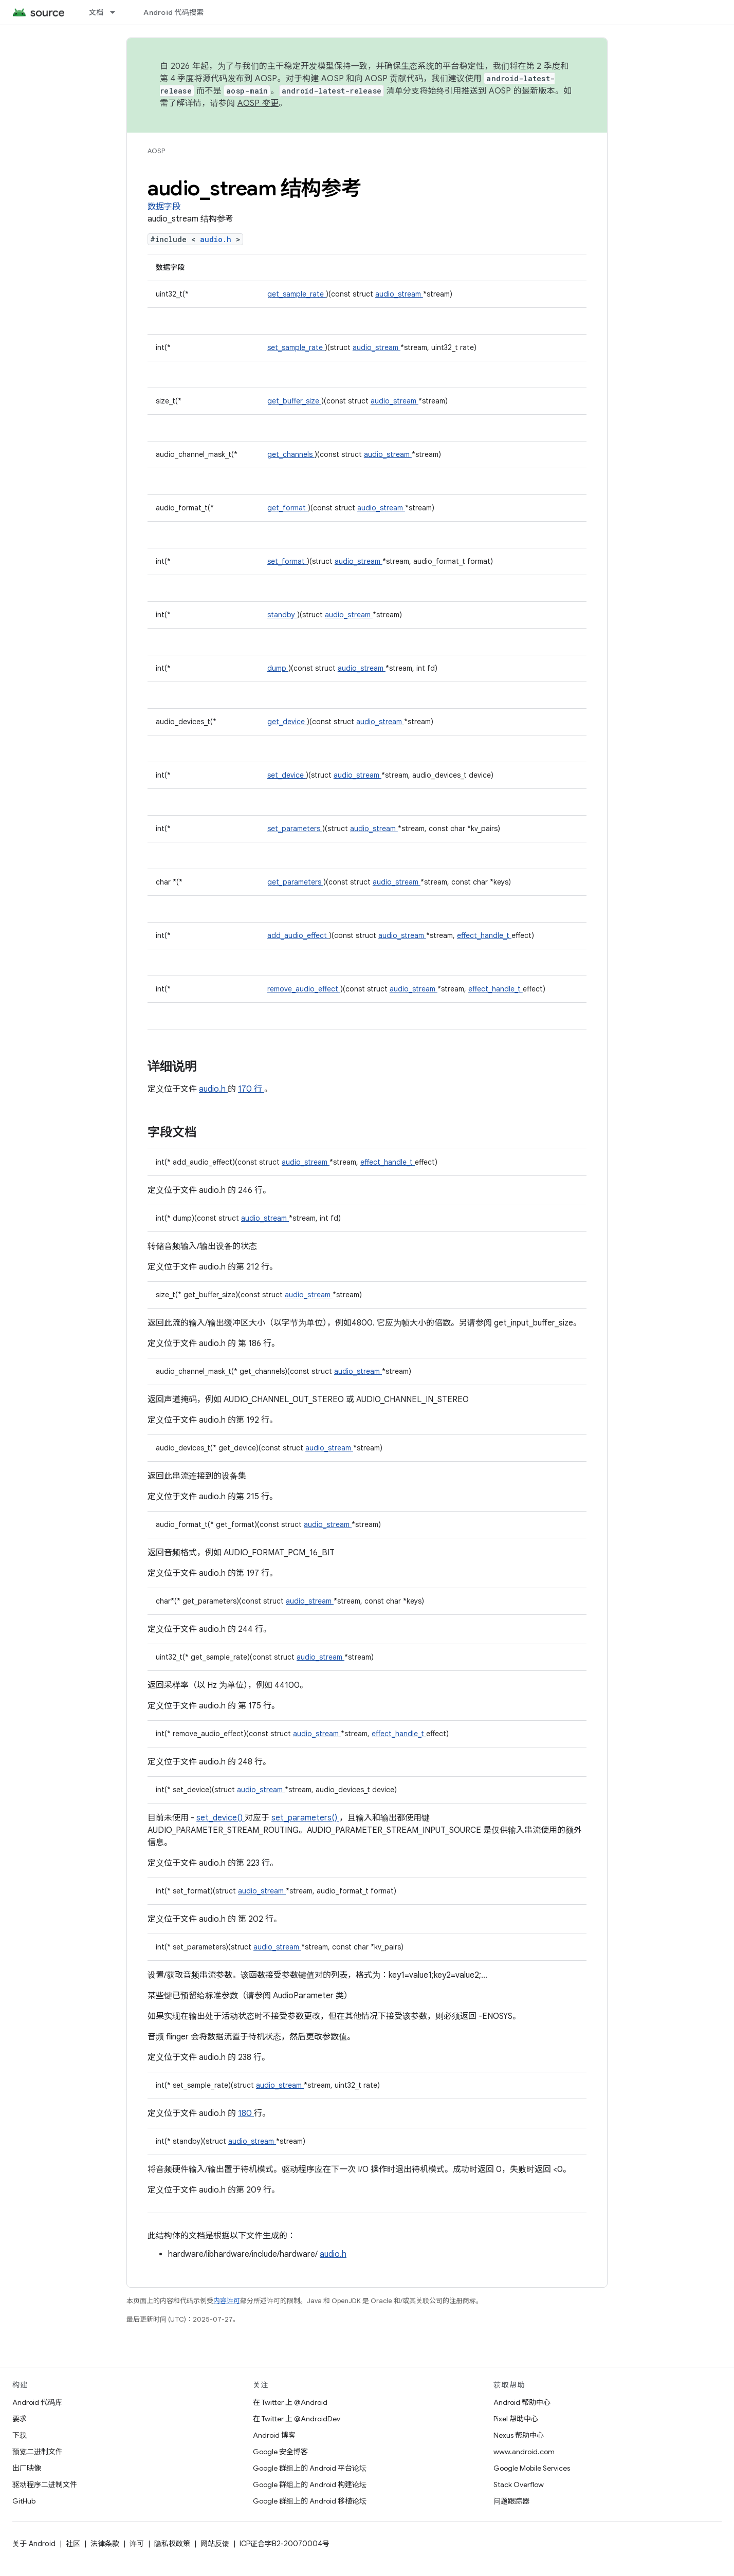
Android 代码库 (37, 2402)
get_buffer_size (294, 401)
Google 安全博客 (280, 2451)
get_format (287, 507)
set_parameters (294, 828)
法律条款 (104, 2544)
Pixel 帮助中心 (515, 2418)
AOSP (156, 150)
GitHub (23, 2501)
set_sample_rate (296, 347)
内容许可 (226, 2300)
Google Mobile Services (531, 2468)
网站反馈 (214, 2544)
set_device (286, 775)
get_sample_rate (296, 294)
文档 (96, 12)
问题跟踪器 (511, 2501)
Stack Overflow (518, 2484)
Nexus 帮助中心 (518, 2435)
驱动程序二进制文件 (44, 2484)
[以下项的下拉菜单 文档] (117, 12)
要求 (19, 2418)
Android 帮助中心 (521, 2402)
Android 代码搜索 (173, 12)
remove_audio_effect (303, 988)
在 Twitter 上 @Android (290, 2402)
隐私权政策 (172, 2544)
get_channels (291, 454)
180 (246, 2113)
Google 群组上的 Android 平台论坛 (309, 2468)
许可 (137, 2544)
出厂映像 (26, 2468)
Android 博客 (274, 2435)
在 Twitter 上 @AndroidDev (296, 2418)
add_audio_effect (298, 935)
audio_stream (399, 294)
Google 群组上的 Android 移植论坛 (309, 2501)
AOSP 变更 (258, 103)
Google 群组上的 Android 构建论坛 (309, 2484)
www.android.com (524, 2451)
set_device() (220, 1818)
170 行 (251, 1089)
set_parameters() (305, 1818)
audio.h (218, 239)
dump (277, 668)
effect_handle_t (484, 935)
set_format (287, 561)
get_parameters (295, 882)
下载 (19, 2435)
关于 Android (34, 2544)
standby (282, 614)
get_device (287, 721)
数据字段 (164, 206)
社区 (73, 2544)
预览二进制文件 (37, 2451)
